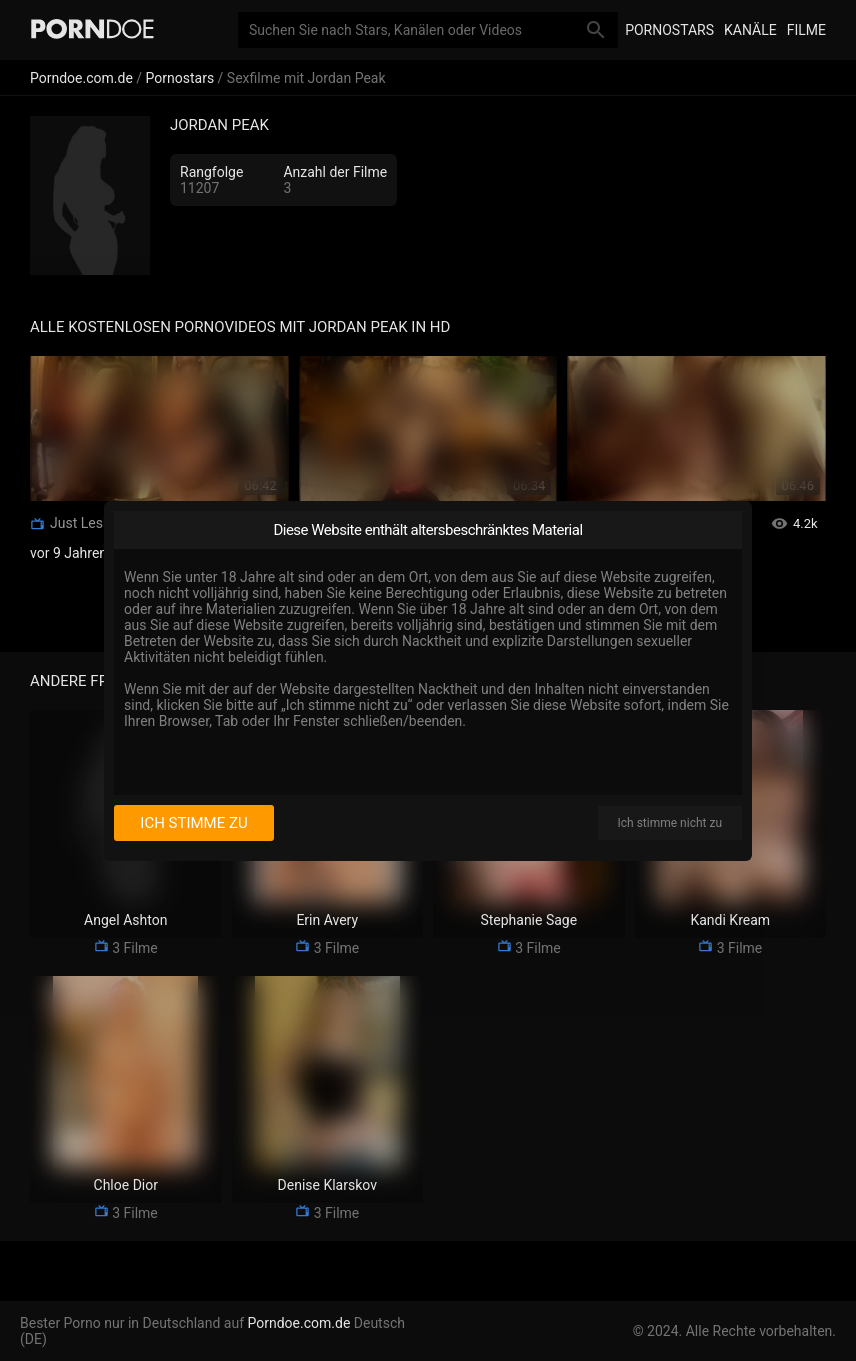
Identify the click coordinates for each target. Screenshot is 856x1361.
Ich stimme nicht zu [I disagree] (670, 823)
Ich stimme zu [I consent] (193, 823)
